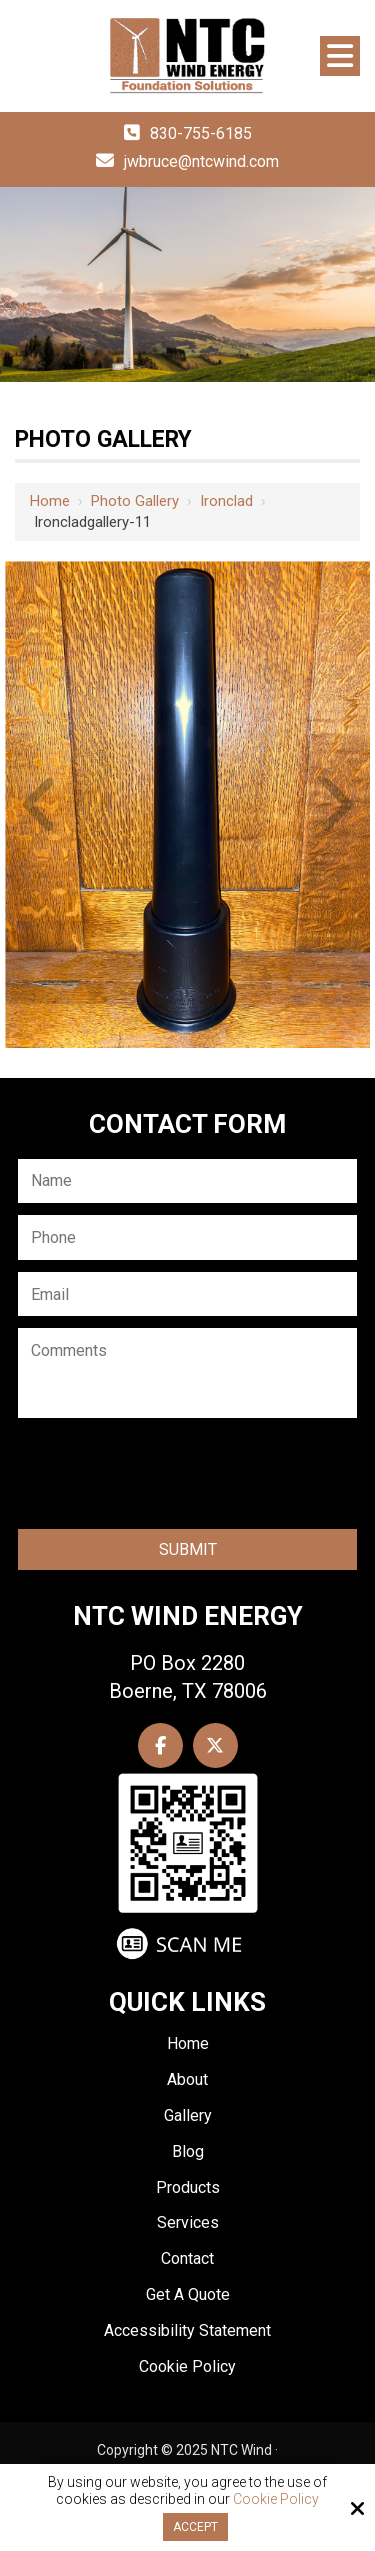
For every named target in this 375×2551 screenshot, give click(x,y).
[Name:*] (187, 1181)
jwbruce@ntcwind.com (201, 161)
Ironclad (226, 501)
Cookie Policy (276, 2499)
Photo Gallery (135, 501)
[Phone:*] (187, 1237)
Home (50, 501)
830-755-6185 (201, 133)
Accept (195, 2527)
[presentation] (167, 1476)
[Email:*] (187, 1294)
